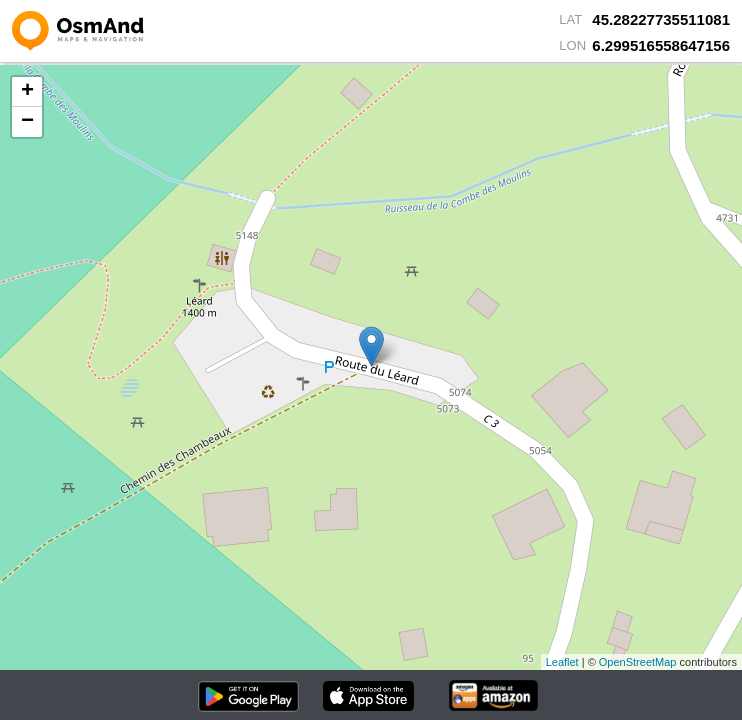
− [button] (27, 122)
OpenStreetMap (638, 662)
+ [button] (27, 92)
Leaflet (562, 662)
